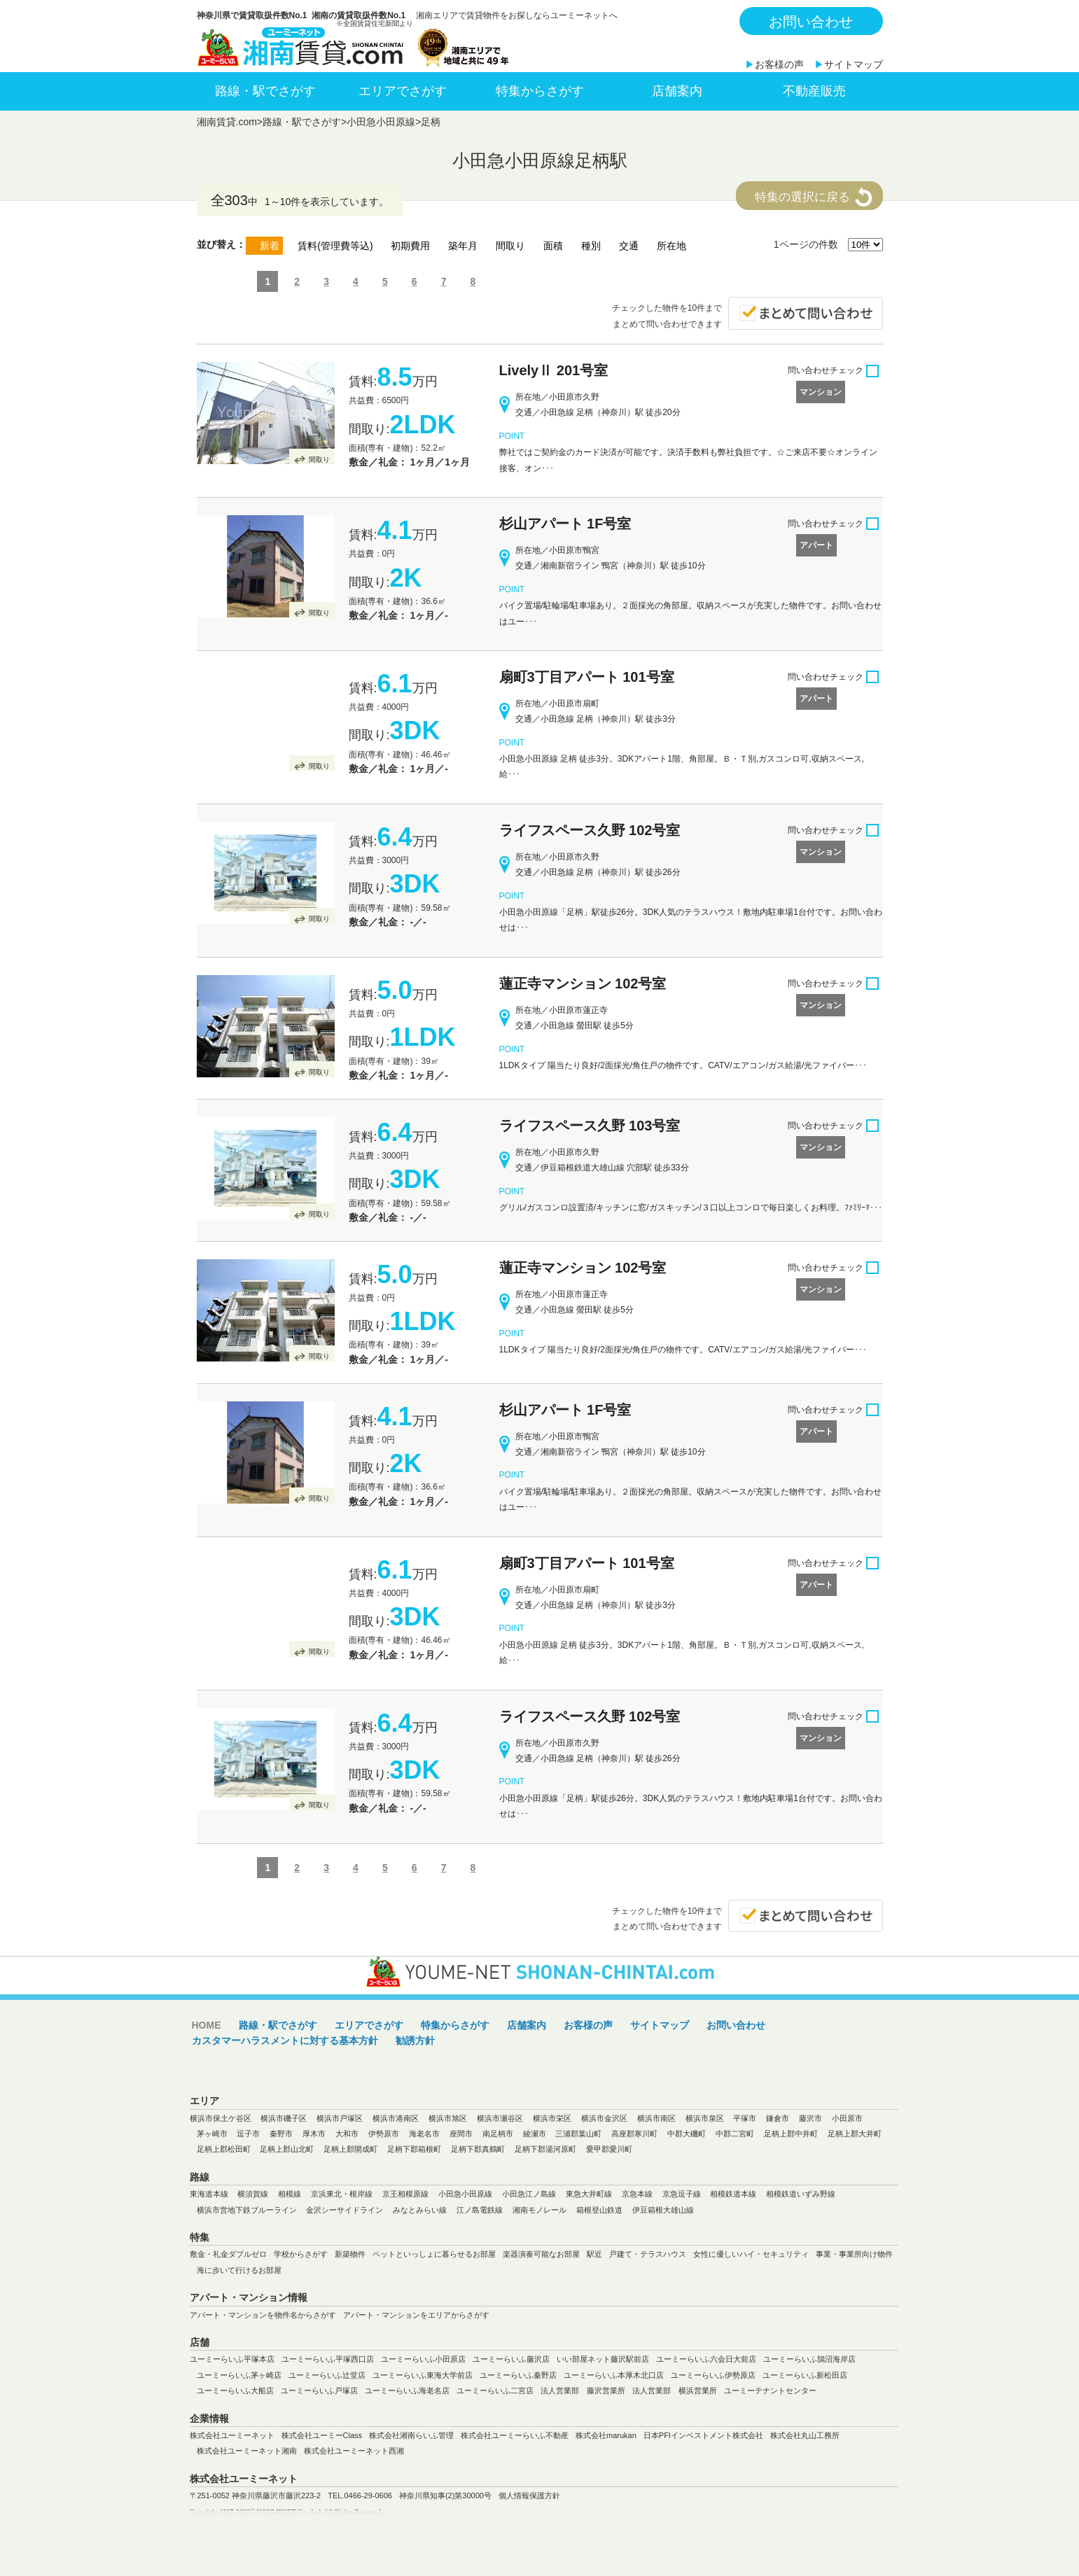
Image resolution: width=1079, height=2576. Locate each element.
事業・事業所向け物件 (854, 2254)
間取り (319, 459)
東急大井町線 (589, 2194)
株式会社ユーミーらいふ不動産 (515, 2435)
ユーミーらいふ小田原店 (423, 2359)
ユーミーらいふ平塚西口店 (327, 2359)
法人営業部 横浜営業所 (674, 2390)
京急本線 (637, 2194)
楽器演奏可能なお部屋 (541, 2254)
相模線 (289, 2194)
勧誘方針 (415, 2040)
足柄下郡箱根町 (414, 2149)
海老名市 (424, 2133)
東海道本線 (209, 2194)
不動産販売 (814, 91)
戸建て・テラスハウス (647, 2254)
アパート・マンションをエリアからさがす (416, 2315)
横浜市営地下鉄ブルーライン (247, 2210)
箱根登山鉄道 (599, 2210)
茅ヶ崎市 (212, 2133)
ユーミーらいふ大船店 (235, 2390)
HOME (206, 2025)
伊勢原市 (383, 2133)
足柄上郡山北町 (287, 2149)
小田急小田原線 (381, 121)
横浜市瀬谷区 (500, 2118)
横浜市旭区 (448, 2118)
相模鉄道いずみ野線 (800, 2194)
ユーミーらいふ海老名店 (407, 2390)
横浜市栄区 (552, 2118)
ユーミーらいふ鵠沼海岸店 (809, 2359)
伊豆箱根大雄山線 (663, 2210)
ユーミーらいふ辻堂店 (327, 2375)
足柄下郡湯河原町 (545, 2149)
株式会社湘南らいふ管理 (411, 2435)
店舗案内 (677, 91)
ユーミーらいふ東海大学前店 (423, 2375)
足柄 (430, 121)
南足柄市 (497, 2133)
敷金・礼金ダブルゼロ (228, 2254)
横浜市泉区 (704, 2118)
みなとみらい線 (420, 2210)
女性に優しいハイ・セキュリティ (751, 2254)
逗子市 (248, 2133)
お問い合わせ (811, 21)
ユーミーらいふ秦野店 (518, 2375)
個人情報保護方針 (529, 2495)
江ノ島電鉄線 (480, 2210)
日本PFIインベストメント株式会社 (703, 2435)
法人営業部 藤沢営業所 (583, 2390)
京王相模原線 (405, 2194)
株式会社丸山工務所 (805, 2435)
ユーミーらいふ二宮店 (495, 2390)
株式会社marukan (606, 2435)
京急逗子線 (681, 2194)
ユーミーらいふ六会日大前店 (706, 2359)
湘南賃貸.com (227, 121)
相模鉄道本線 (733, 2194)
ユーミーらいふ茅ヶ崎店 (239, 2375)
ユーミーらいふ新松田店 (805, 2375)
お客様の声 (779, 64)
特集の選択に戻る (802, 197)
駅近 (594, 2254)
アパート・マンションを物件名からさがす (263, 2315)
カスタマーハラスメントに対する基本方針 (285, 2040)
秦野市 (281, 2133)
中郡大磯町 (686, 2133)
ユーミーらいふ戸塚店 (319, 2390)
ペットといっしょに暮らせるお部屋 (434, 2254)
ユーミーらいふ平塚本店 (232, 2359)
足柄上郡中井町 (791, 2133)
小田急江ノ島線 (529, 2194)
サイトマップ (853, 64)
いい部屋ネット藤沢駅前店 (603, 2359)
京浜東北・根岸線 (342, 2194)
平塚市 (744, 2118)
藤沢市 (810, 2118)
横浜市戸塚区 (339, 2118)
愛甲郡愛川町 (609, 2149)
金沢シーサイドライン (344, 2210)
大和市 (346, 2133)
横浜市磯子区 (283, 2118)
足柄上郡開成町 (350, 2149)
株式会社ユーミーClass (322, 2435)
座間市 (461, 2133)
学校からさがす (301, 2254)
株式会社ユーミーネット (232, 2435)
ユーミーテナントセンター (770, 2390)
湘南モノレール (539, 2210)
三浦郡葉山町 (578, 2133)
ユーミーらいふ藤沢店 (511, 2359)
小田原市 (847, 2118)
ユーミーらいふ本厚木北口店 (614, 2375)
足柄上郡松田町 (224, 2149)
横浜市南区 (656, 2118)
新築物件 (350, 2254)
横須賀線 (252, 2194)
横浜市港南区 (396, 2118)
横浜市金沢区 (604, 2118)
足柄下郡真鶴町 (478, 2149)
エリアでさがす (402, 91)
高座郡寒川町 (634, 2133)
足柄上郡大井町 (855, 2133)
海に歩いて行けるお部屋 (239, 2270)
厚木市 (314, 2133)
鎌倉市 (777, 2118)
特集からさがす (540, 91)
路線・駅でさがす (265, 91)
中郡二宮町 (735, 2133)
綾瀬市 (534, 2133)
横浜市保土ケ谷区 (220, 2118)
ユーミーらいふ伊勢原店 (713, 2375)
